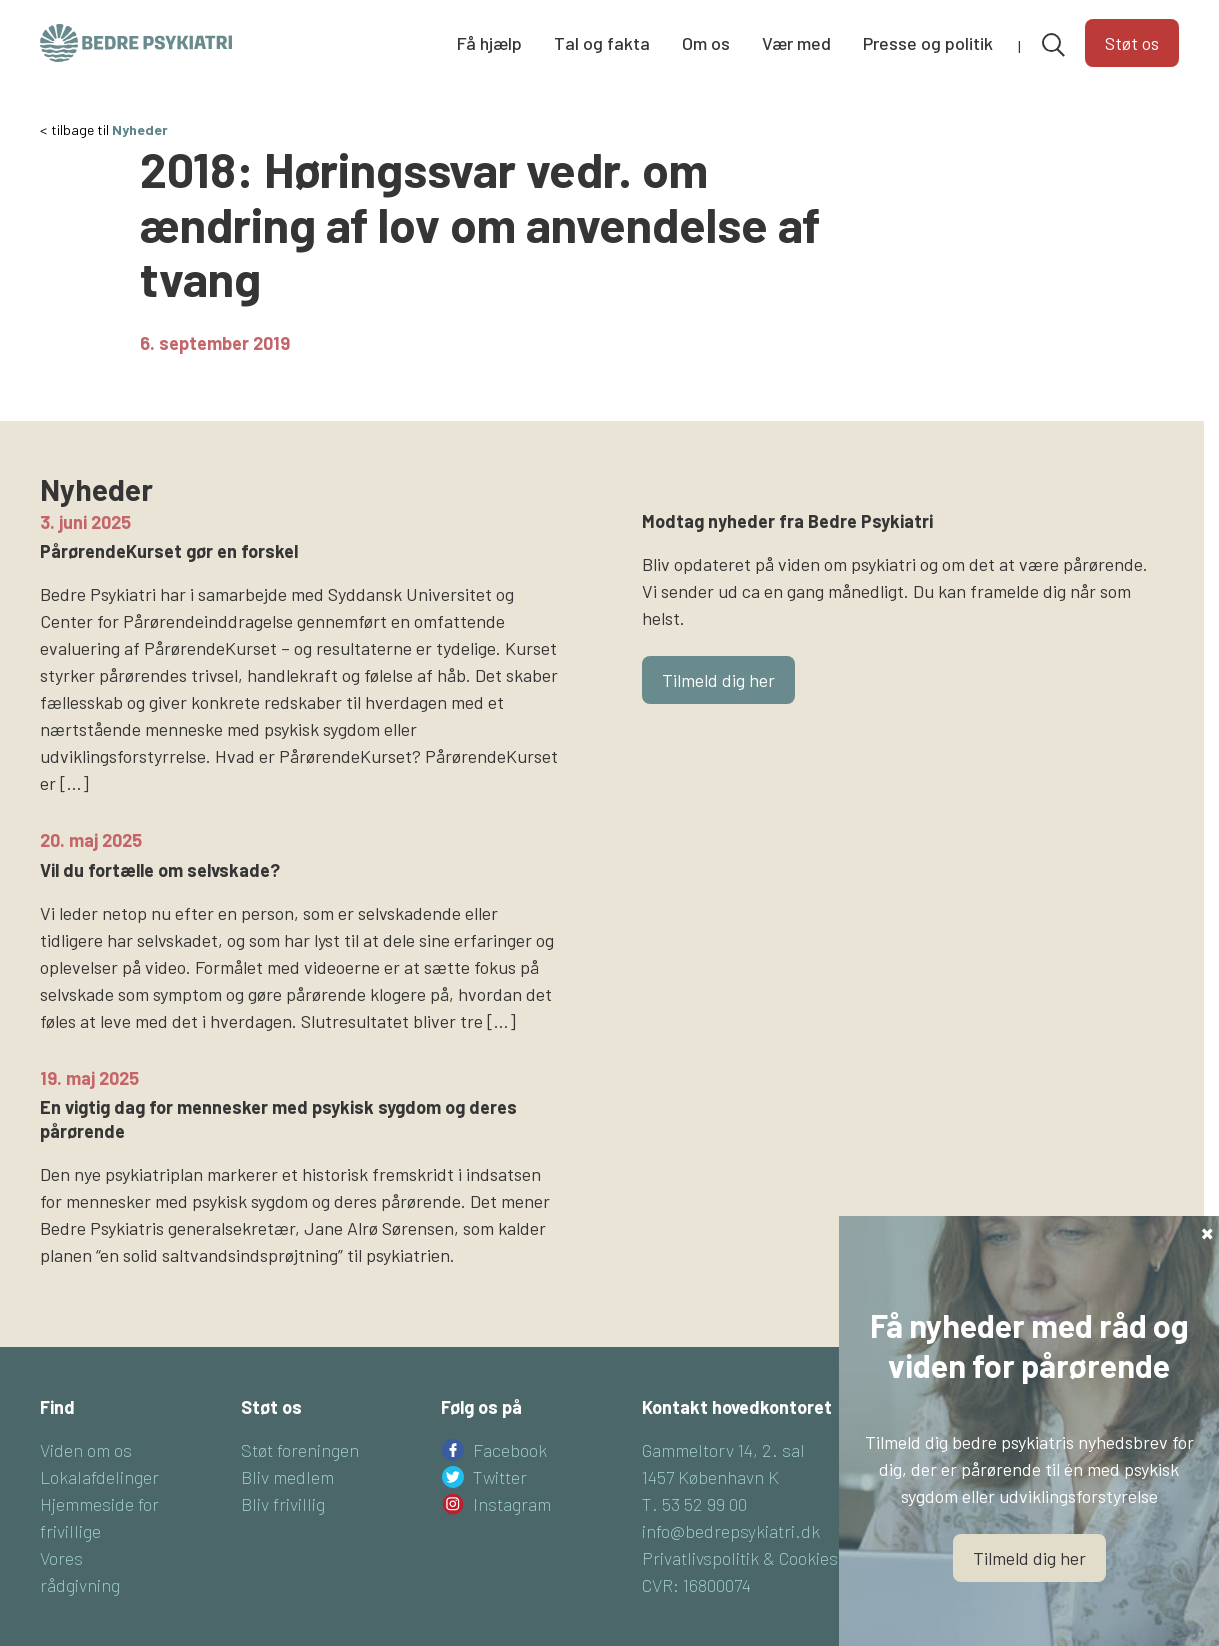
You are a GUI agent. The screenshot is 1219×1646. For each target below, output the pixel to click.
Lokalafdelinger (99, 1509)
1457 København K (710, 1509)
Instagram (512, 1536)
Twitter (500, 1509)
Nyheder (140, 161)
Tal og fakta (602, 43)
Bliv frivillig (283, 1536)
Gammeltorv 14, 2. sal (723, 1482)
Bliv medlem (287, 1509)
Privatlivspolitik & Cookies (740, 1590)
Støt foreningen (300, 1482)
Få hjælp (489, 43)
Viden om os (86, 1482)
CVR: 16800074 (696, 1617)
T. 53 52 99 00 (694, 1536)
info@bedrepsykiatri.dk (731, 1563)
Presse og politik (928, 43)
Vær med (796, 43)
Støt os (1132, 43)
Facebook (510, 1482)
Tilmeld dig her (718, 712)
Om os (706, 43)
